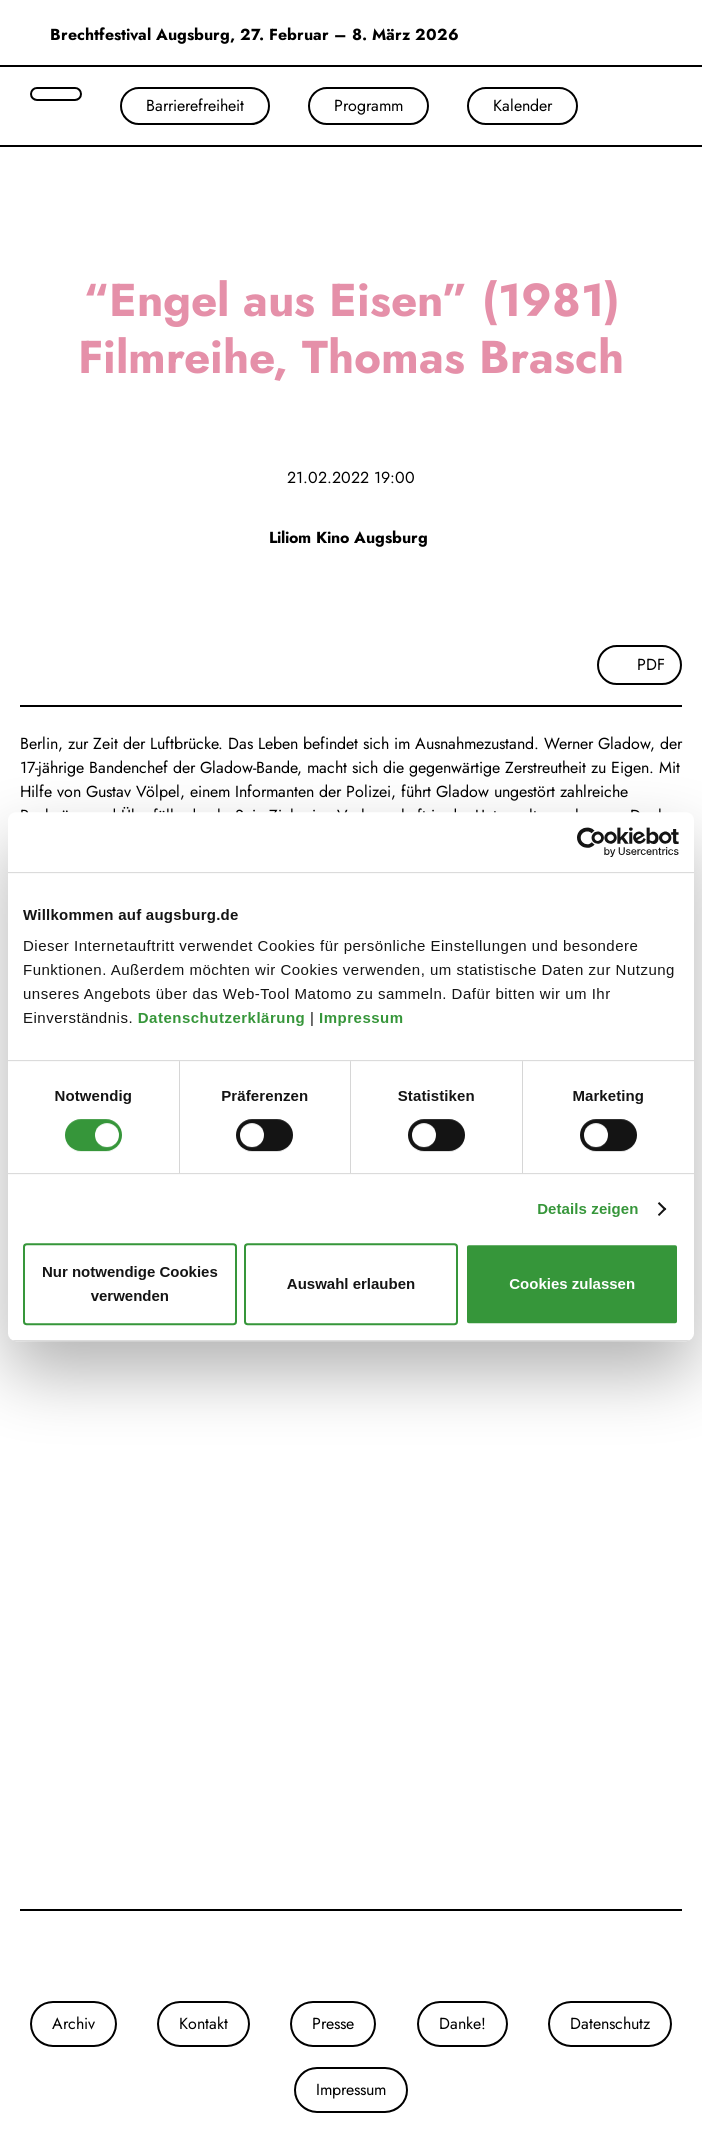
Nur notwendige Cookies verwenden (130, 1283)
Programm (368, 105)
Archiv (73, 2023)
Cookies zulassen (572, 1283)
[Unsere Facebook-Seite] (351, 1956)
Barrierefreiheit (195, 105)
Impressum (363, 1017)
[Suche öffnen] (56, 94)
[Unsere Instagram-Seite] (331, 1956)
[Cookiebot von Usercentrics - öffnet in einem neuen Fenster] (591, 842)
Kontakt (203, 2023)
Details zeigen (587, 1208)
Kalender (522, 105)
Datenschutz (610, 2023)
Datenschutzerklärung (224, 1017)
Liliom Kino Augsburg (351, 537)
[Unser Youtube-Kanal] (371, 1956)
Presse (333, 2023)
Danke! (462, 2023)
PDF (651, 664)
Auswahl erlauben (351, 1283)
